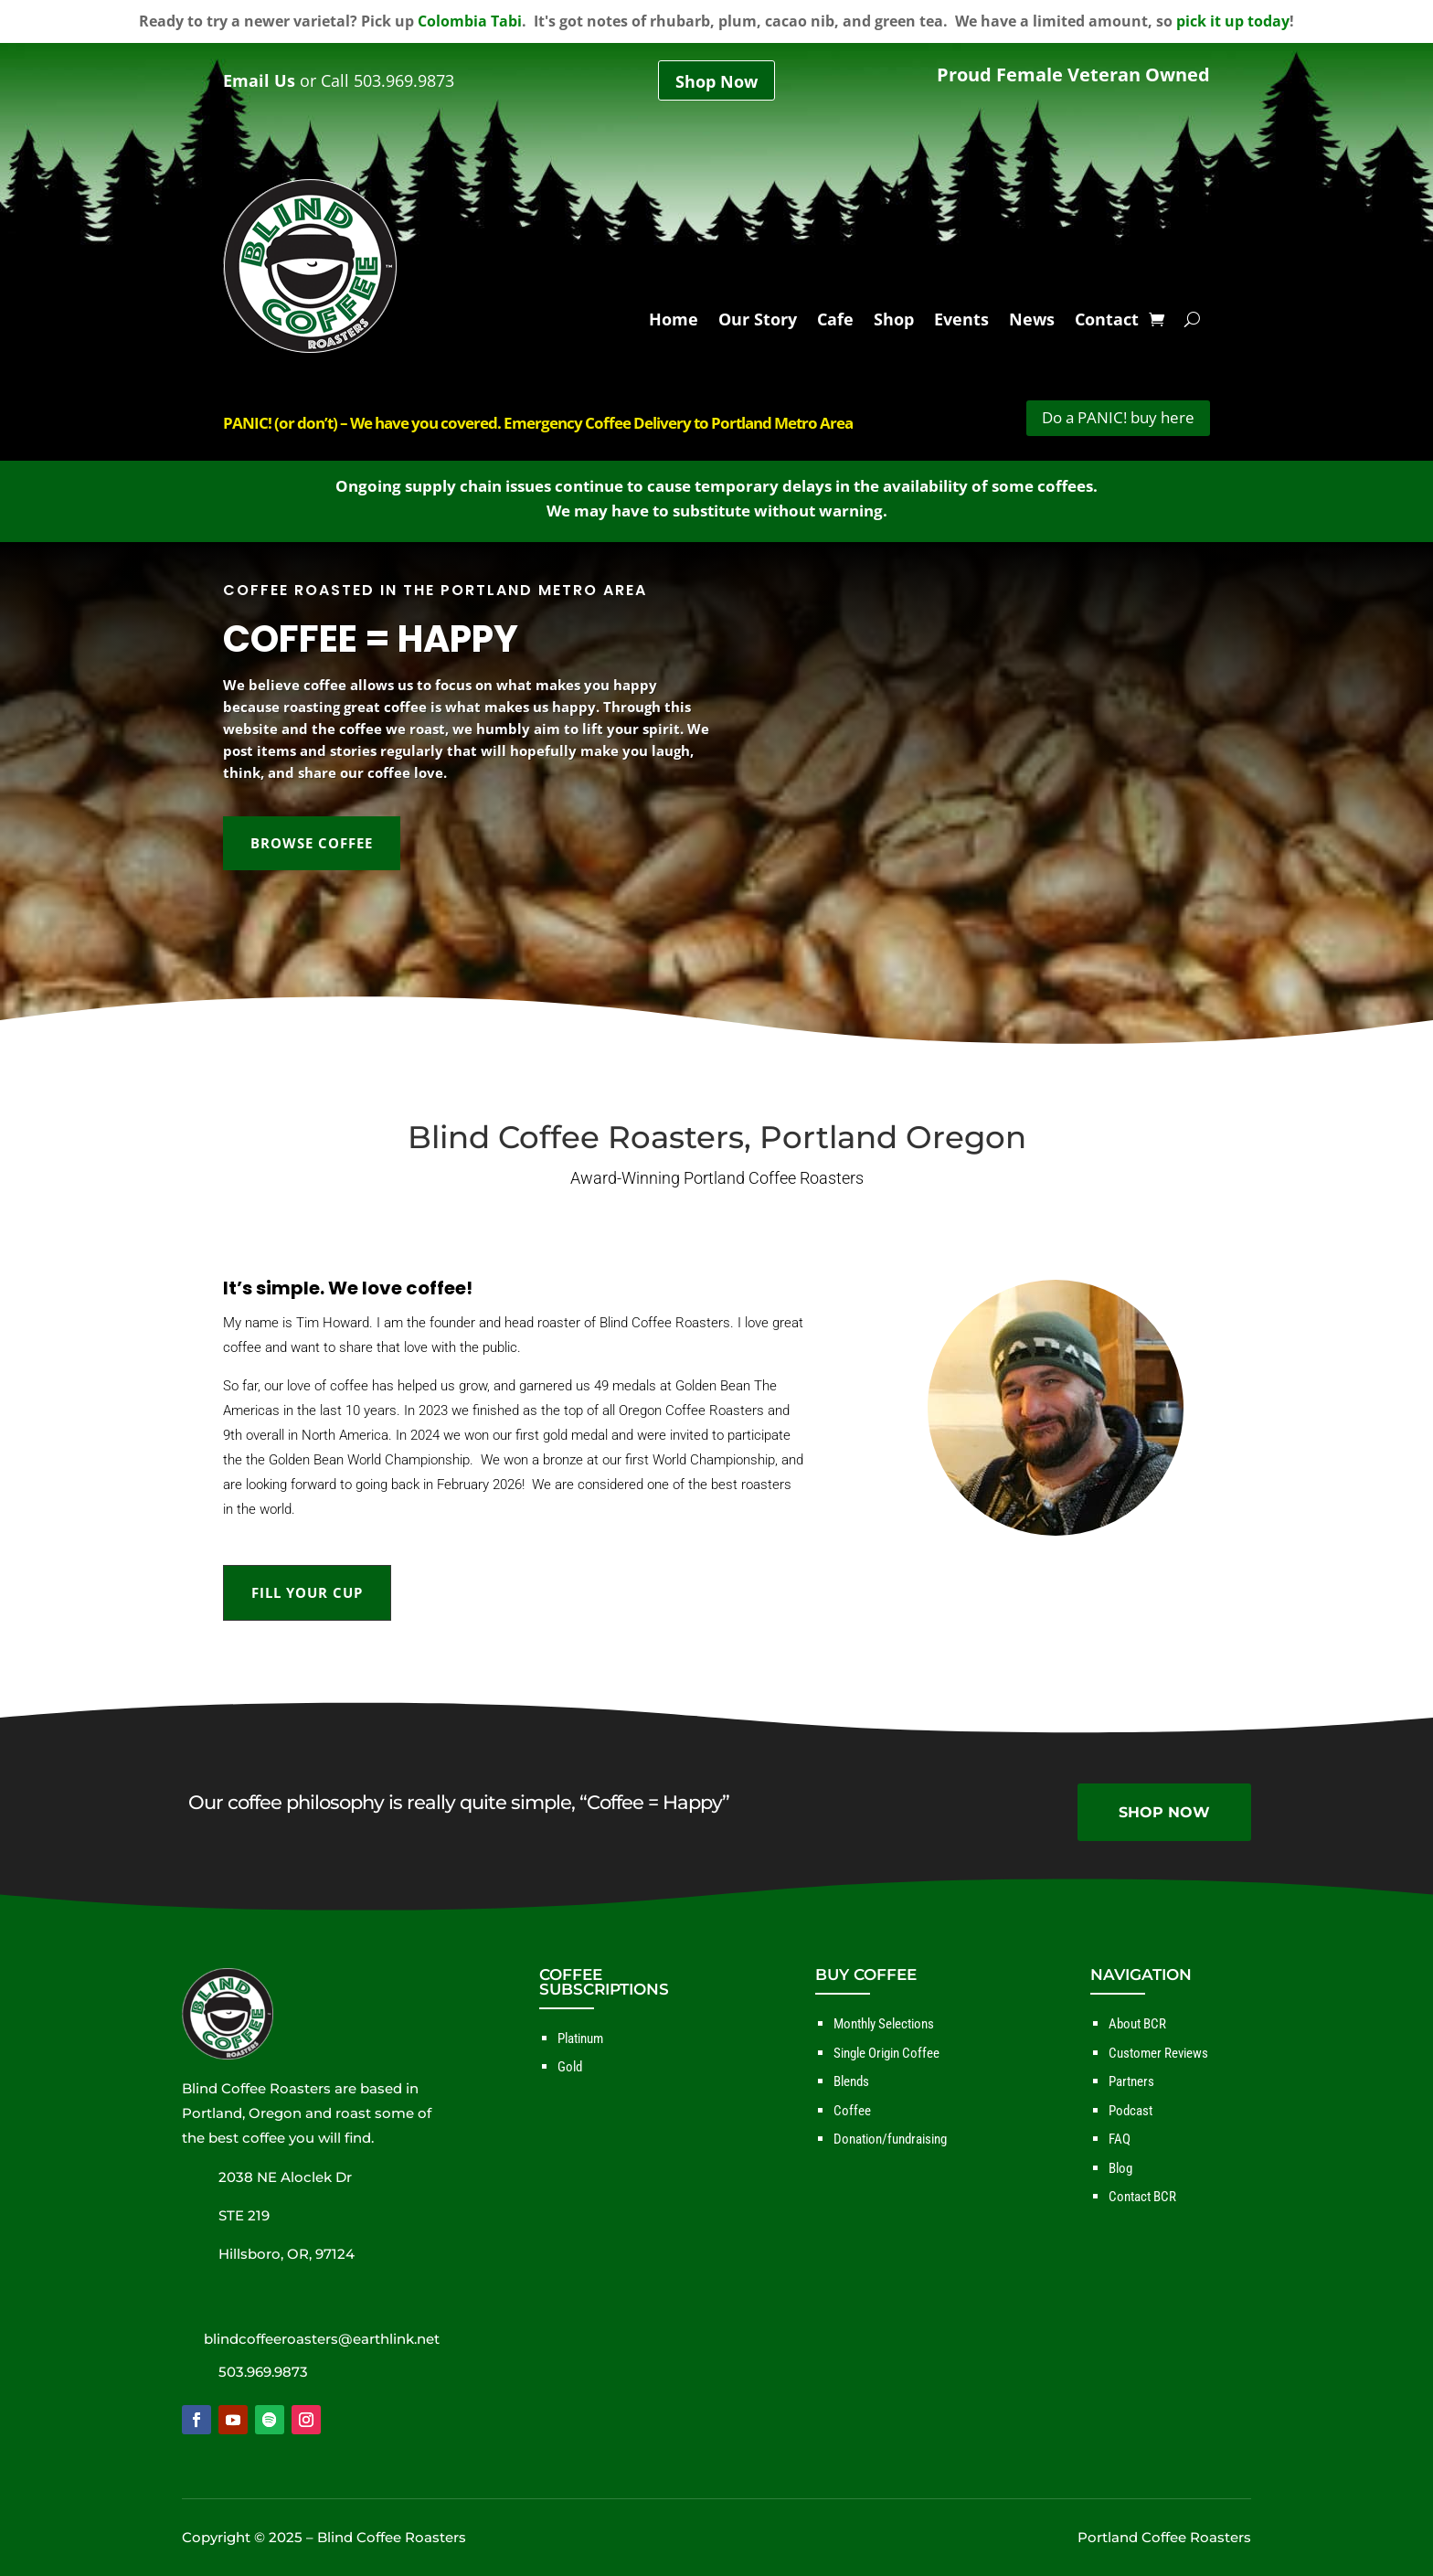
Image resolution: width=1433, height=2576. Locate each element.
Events (961, 325)
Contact (1107, 325)
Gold (569, 2067)
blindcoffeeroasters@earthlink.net (322, 2338)
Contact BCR (1142, 2196)
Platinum (580, 2038)
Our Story (757, 325)
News (1032, 325)
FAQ (1119, 2139)
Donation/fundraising (890, 2139)
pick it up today (1233, 21)
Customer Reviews (1158, 2053)
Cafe (835, 325)
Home (673, 325)
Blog (1120, 2168)
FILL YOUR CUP (307, 1592)
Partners (1131, 2081)
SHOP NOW (1164, 1812)
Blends (851, 2081)
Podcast (1130, 2110)
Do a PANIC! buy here (1118, 417)
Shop (894, 325)
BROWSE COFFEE (311, 843)
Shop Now (716, 81)
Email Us (259, 80)
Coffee (852, 2110)
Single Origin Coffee (886, 2053)
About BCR (1137, 2024)
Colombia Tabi (470, 21)
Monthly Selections (883, 2024)
